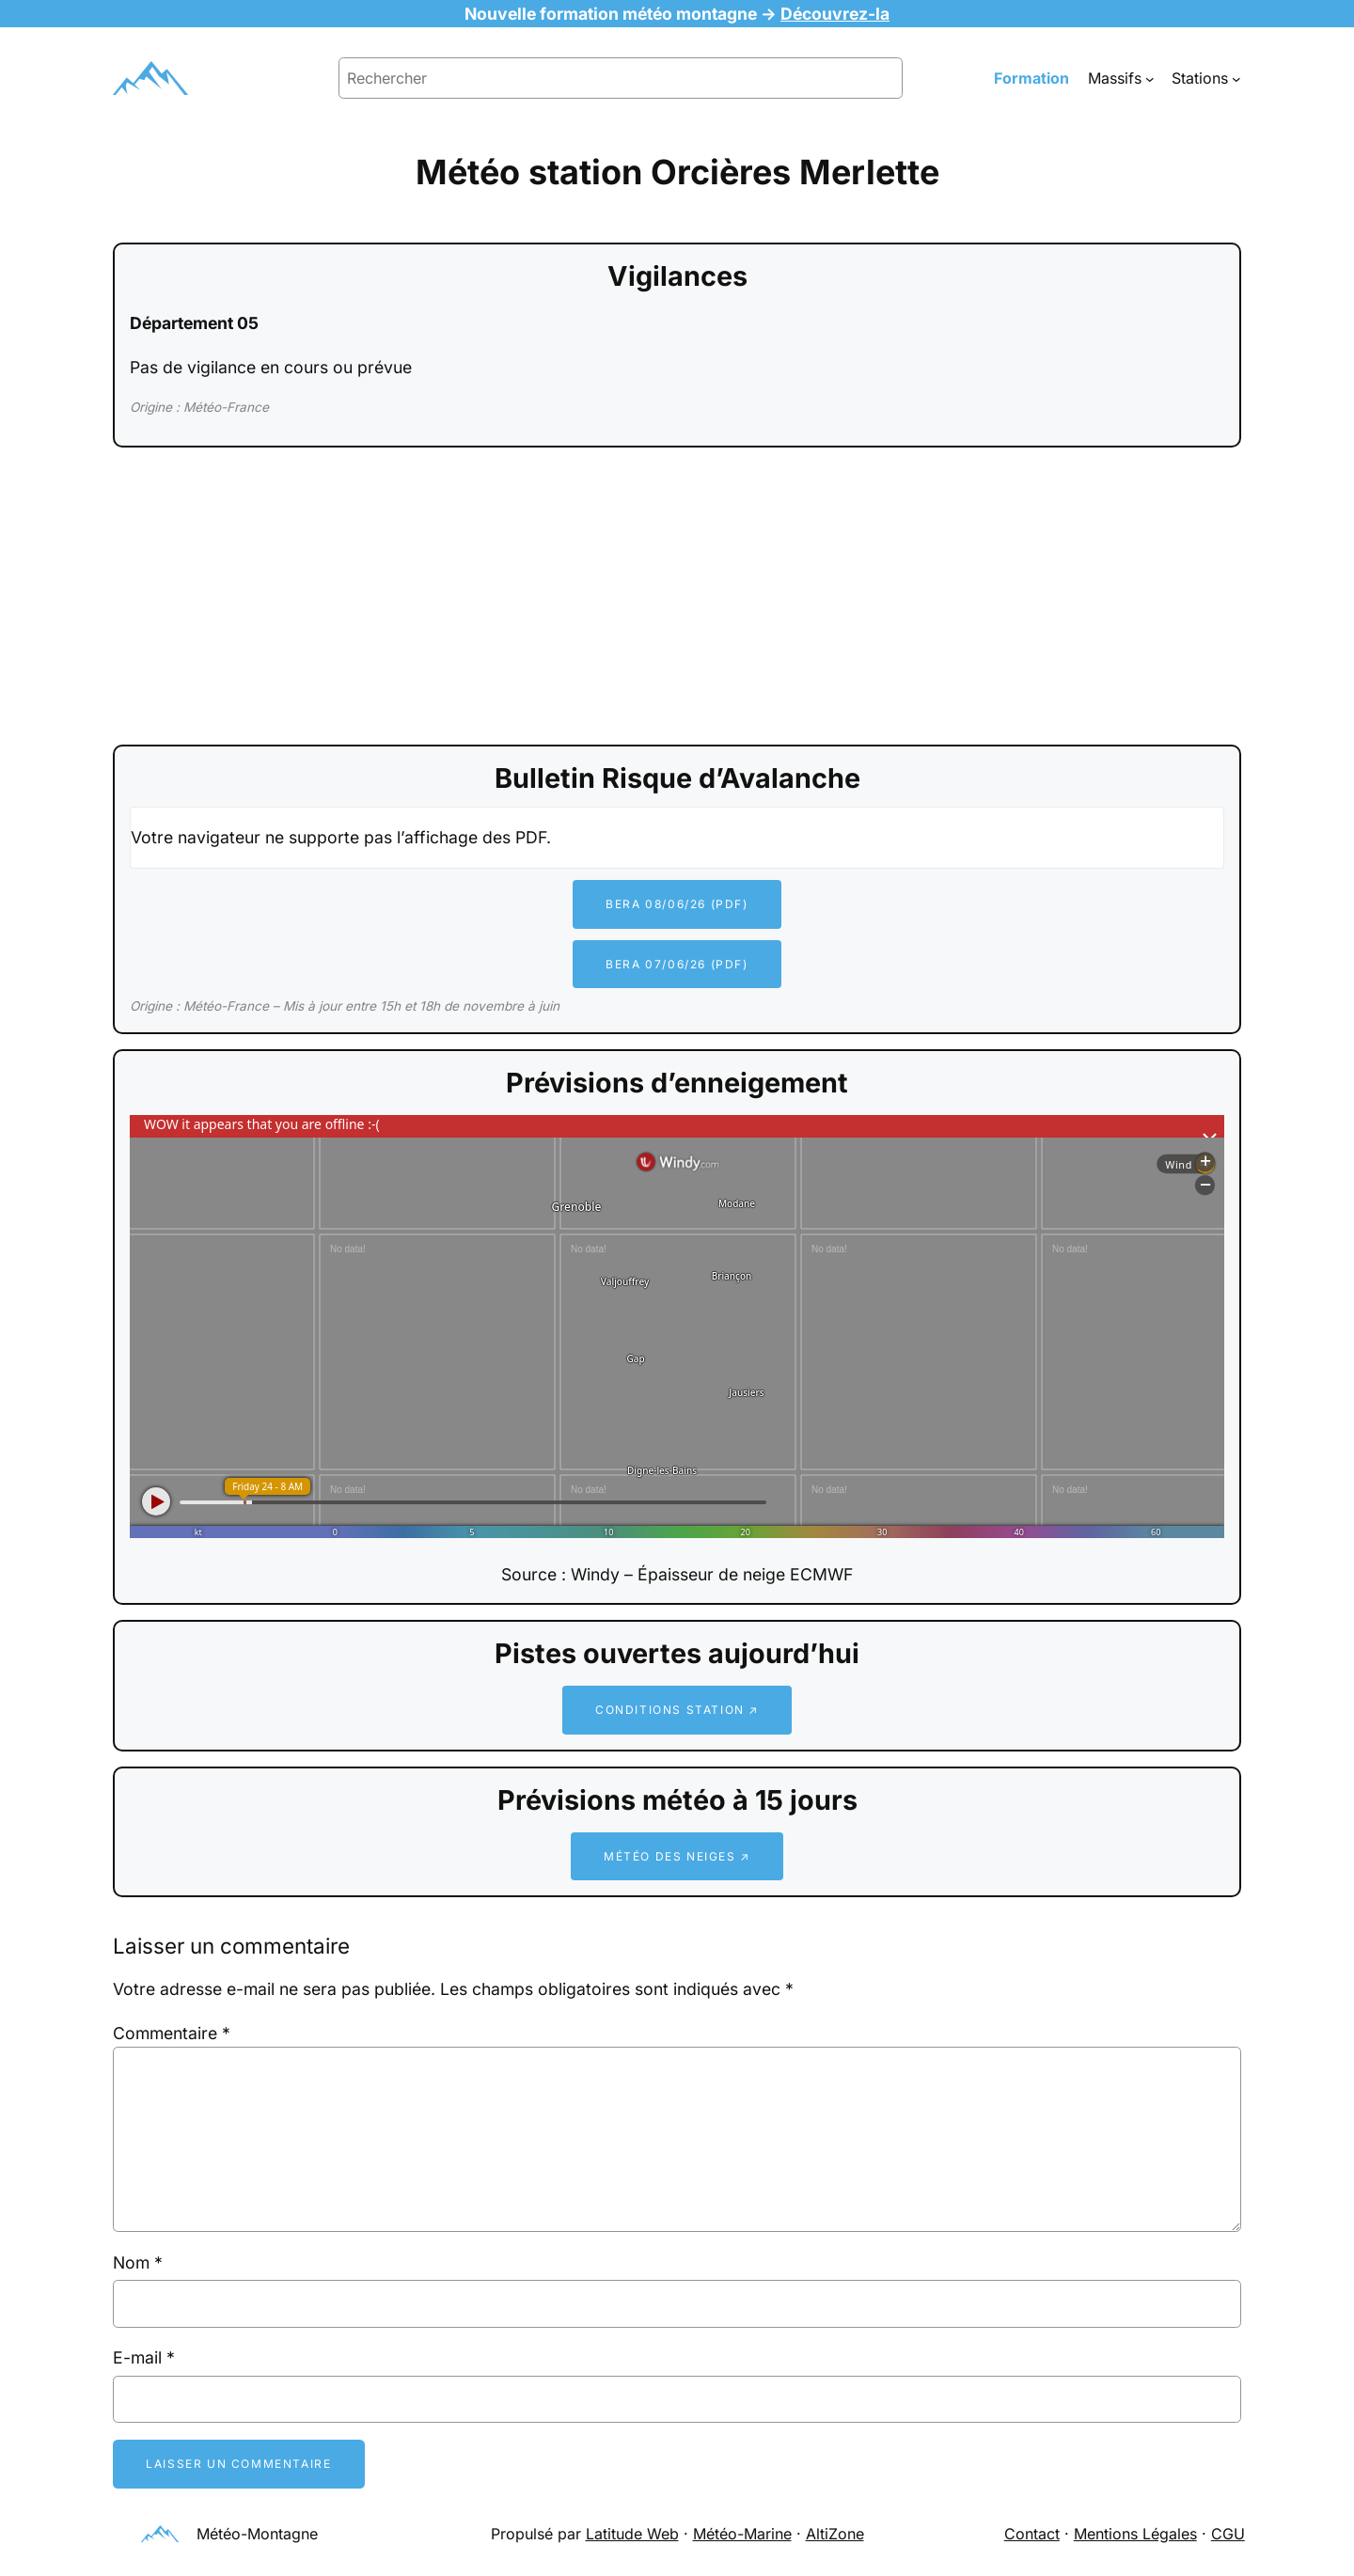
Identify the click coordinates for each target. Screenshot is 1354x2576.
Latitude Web (632, 2533)
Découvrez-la (835, 14)
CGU (1228, 2533)
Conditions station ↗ (677, 1710)
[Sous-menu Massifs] (1150, 78)
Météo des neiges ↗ (677, 1856)
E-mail (144, 2357)
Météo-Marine (742, 2533)
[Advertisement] (677, 598)
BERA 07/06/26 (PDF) (677, 964)
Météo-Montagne (257, 2533)
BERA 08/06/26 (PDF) (677, 904)
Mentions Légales (1135, 2533)
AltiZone (835, 2533)
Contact (1032, 2533)
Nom (138, 2262)
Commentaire (171, 2033)
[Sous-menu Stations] (1236, 78)
